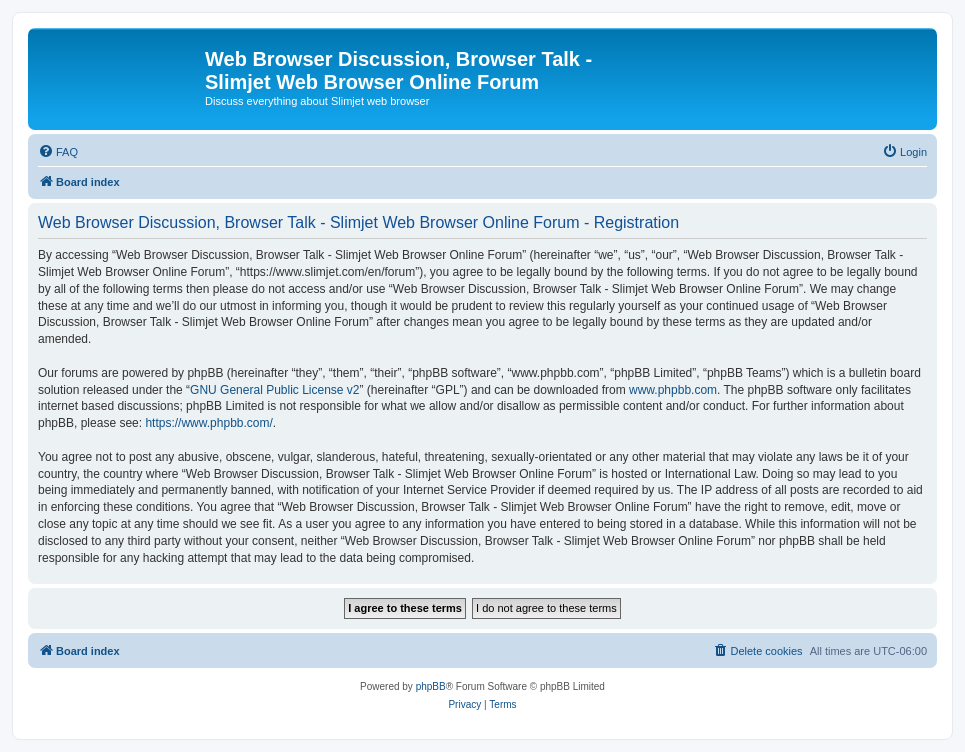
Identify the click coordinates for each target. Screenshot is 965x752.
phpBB (431, 686)
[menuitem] (58, 152)
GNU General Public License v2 (274, 390)
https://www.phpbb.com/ (208, 423)
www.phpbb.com (673, 390)
